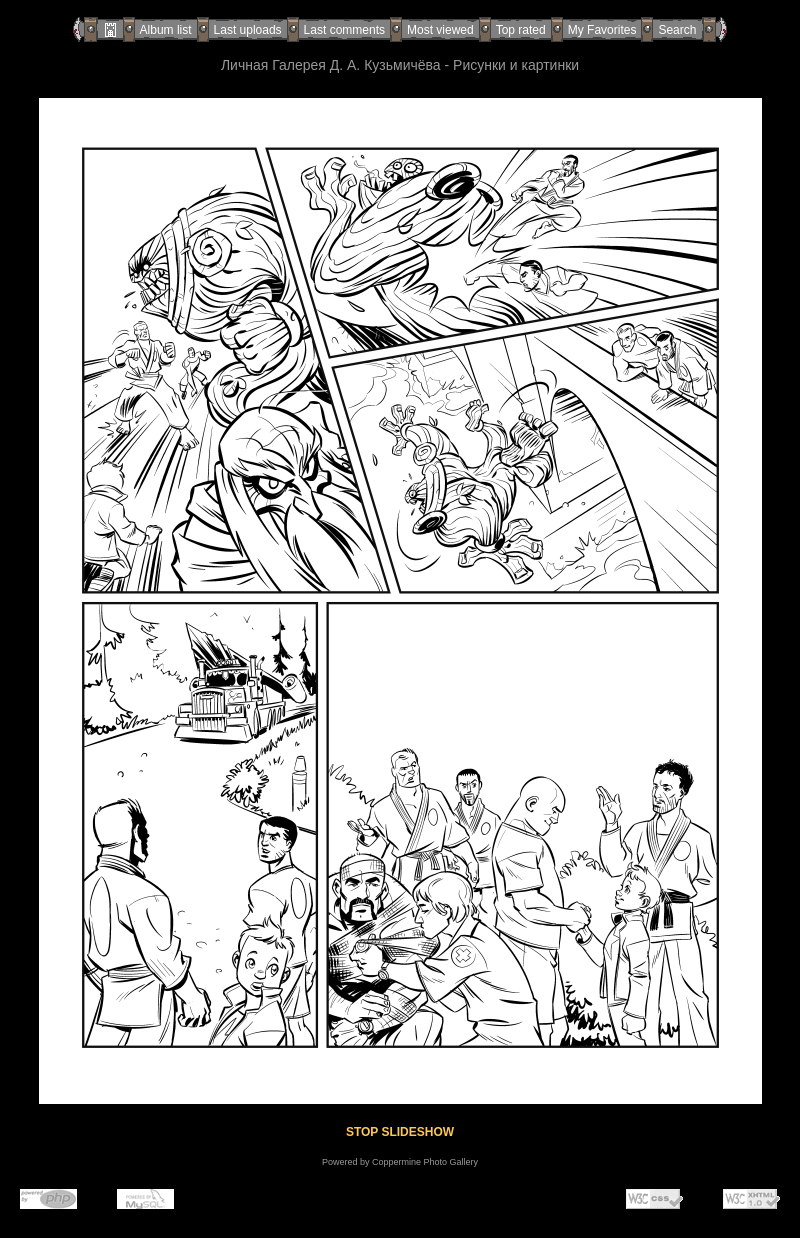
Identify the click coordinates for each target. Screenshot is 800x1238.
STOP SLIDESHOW (400, 1132)
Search (677, 30)
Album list (166, 30)
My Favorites (602, 30)
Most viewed (440, 30)
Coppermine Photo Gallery (425, 1162)
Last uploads (248, 30)
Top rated (521, 30)
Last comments (344, 30)
